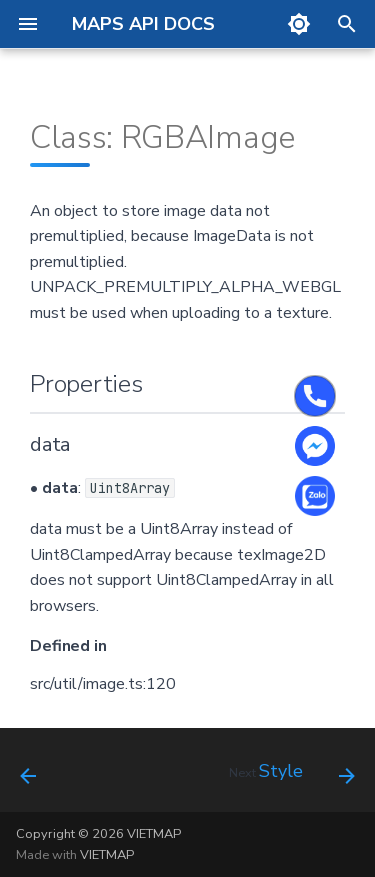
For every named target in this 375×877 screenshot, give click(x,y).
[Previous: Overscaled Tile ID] (29, 776)
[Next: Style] (289, 776)
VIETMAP (107, 855)
